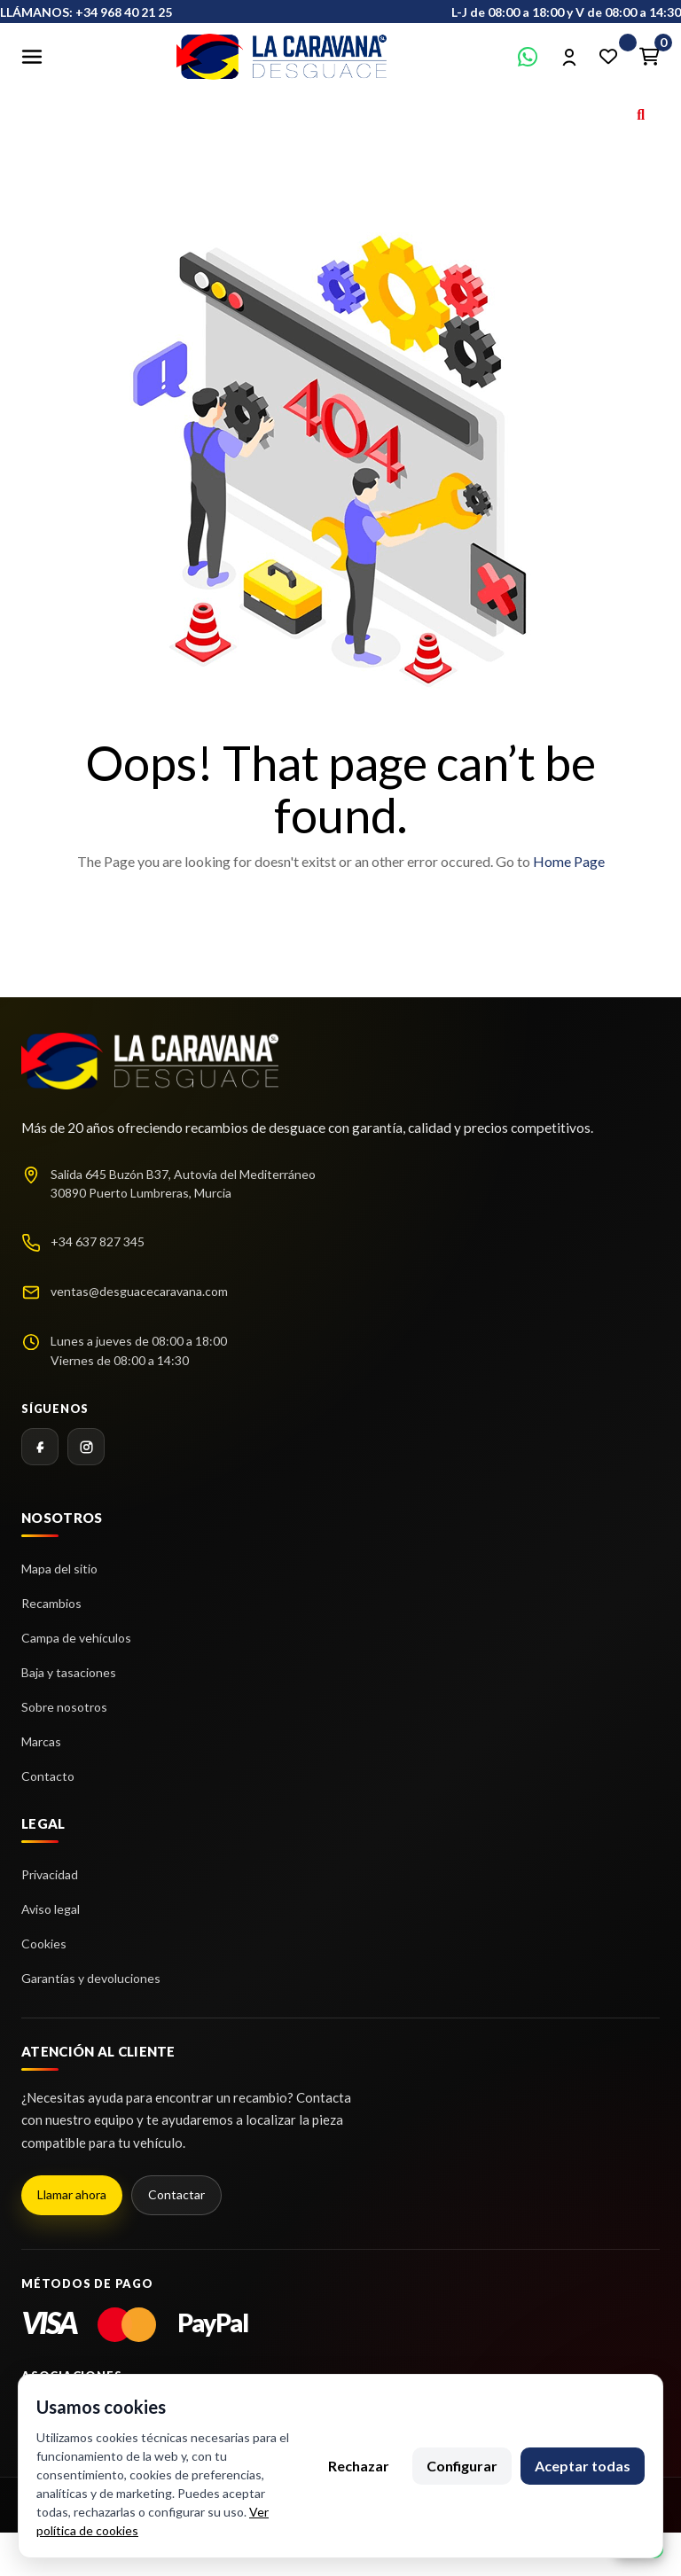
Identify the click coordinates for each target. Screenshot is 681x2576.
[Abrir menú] (32, 56)
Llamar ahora (71, 2194)
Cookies (44, 1943)
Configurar (462, 2465)
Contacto (47, 1776)
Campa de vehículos (76, 1637)
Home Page (569, 861)
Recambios (51, 1603)
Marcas (41, 1741)
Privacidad (49, 1874)
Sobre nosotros (64, 1706)
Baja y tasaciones (68, 1672)
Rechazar (358, 2465)
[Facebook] (40, 1446)
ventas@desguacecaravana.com (139, 1291)
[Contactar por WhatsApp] (527, 56)
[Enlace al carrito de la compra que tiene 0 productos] (649, 56)
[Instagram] (86, 1446)
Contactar (176, 2194)
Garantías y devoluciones (90, 1978)
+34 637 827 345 (98, 1241)
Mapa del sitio (59, 1568)
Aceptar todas (582, 2465)
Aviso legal (50, 1908)
